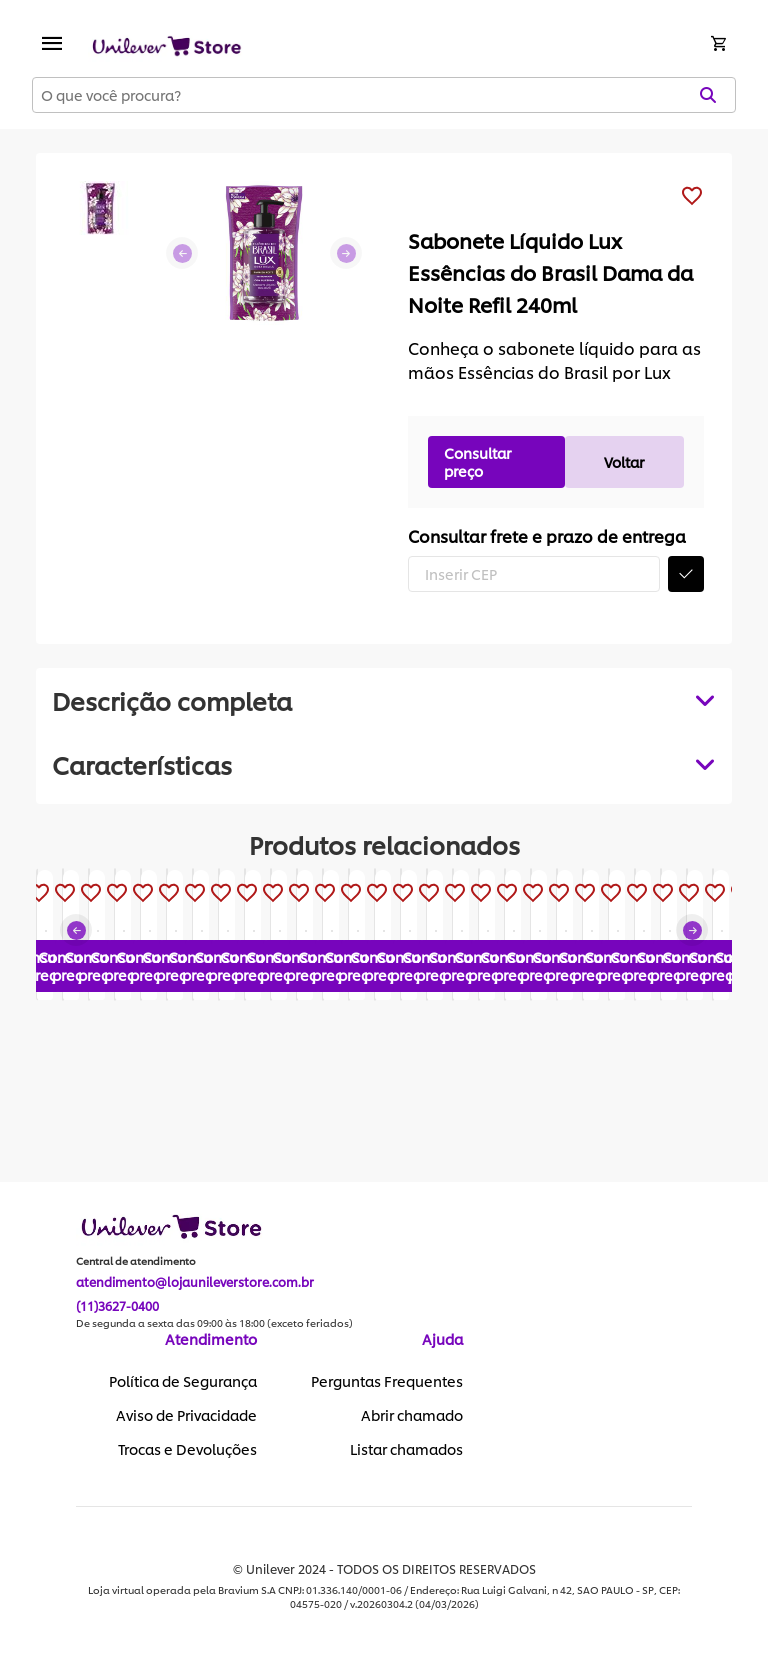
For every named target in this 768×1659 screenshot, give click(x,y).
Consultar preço (477, 461)
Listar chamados (406, 1450)
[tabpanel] (384, 764)
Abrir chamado (412, 1416)
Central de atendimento (136, 1262)
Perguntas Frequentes (387, 1382)
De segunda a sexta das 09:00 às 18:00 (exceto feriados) (214, 1324)
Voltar (624, 461)
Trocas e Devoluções (187, 1450)
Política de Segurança (183, 1382)
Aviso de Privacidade (186, 1416)
